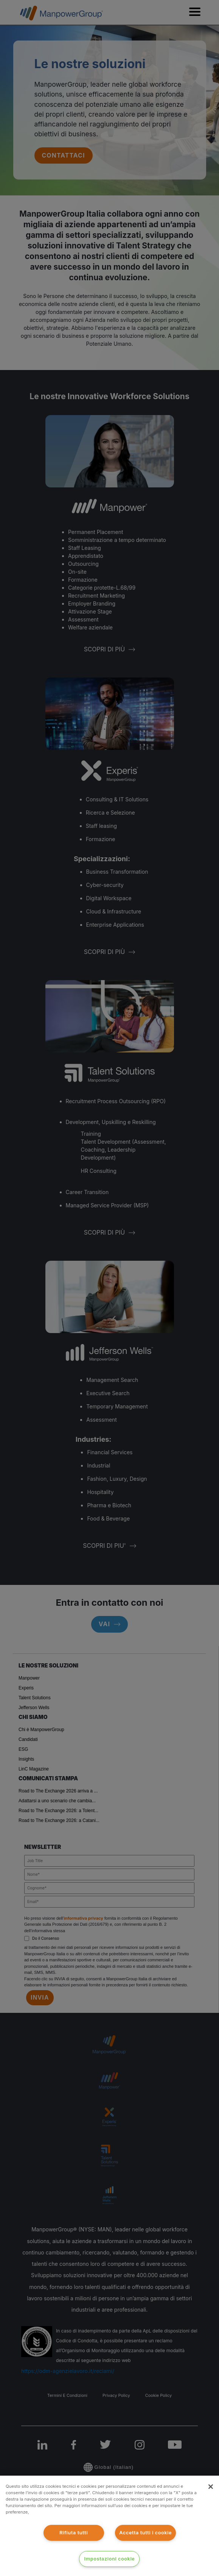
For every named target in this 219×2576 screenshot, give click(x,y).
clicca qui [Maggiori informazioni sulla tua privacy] (42, 2512)
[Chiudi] (210, 2486)
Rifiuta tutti (73, 2532)
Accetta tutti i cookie (145, 2532)
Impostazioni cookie (109, 2559)
